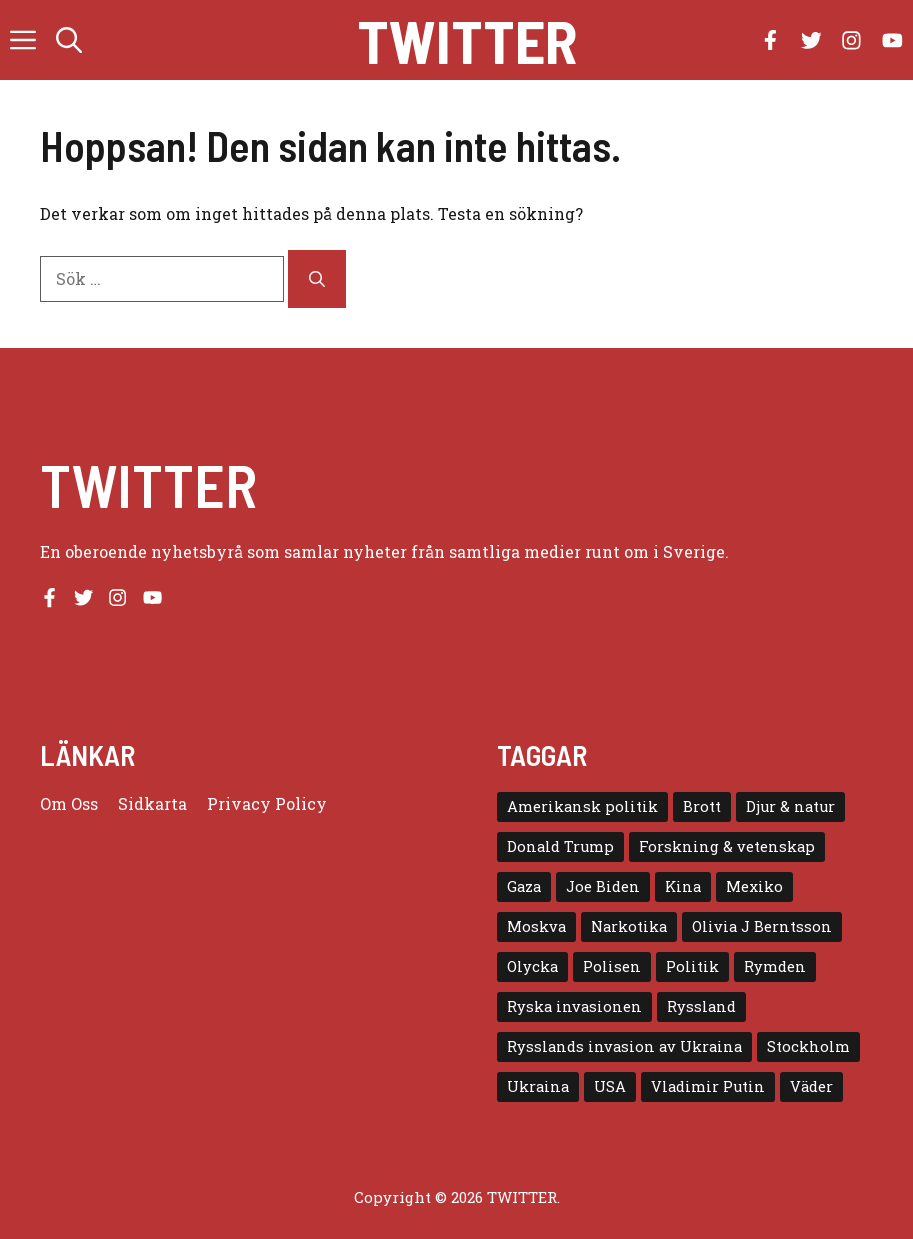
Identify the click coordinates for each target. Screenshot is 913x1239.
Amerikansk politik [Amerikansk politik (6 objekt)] (582, 806)
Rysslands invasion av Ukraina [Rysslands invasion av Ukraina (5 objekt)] (624, 1046)
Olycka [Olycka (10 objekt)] (532, 966)
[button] (69, 40)
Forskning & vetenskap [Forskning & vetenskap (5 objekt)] (727, 846)
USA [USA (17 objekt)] (610, 1086)
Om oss (69, 803)
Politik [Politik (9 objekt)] (692, 966)
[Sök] (317, 279)
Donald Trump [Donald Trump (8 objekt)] (560, 846)
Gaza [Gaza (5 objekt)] (524, 886)
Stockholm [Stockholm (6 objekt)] (808, 1046)
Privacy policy (267, 803)
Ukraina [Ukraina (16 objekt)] (538, 1086)
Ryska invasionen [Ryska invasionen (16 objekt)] (574, 1006)
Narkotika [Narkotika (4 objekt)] (629, 926)
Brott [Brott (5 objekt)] (702, 806)
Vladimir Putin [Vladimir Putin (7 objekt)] (708, 1086)
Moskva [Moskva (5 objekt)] (536, 926)
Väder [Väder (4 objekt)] (811, 1086)
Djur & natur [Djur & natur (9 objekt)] (790, 806)
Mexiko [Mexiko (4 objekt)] (754, 886)
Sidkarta (152, 803)
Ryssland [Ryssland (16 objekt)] (701, 1006)
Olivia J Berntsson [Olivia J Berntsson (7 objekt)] (762, 926)
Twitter (467, 40)
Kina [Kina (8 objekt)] (683, 886)
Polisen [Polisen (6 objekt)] (612, 966)
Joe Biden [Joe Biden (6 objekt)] (603, 886)
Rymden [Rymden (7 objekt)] (775, 966)
